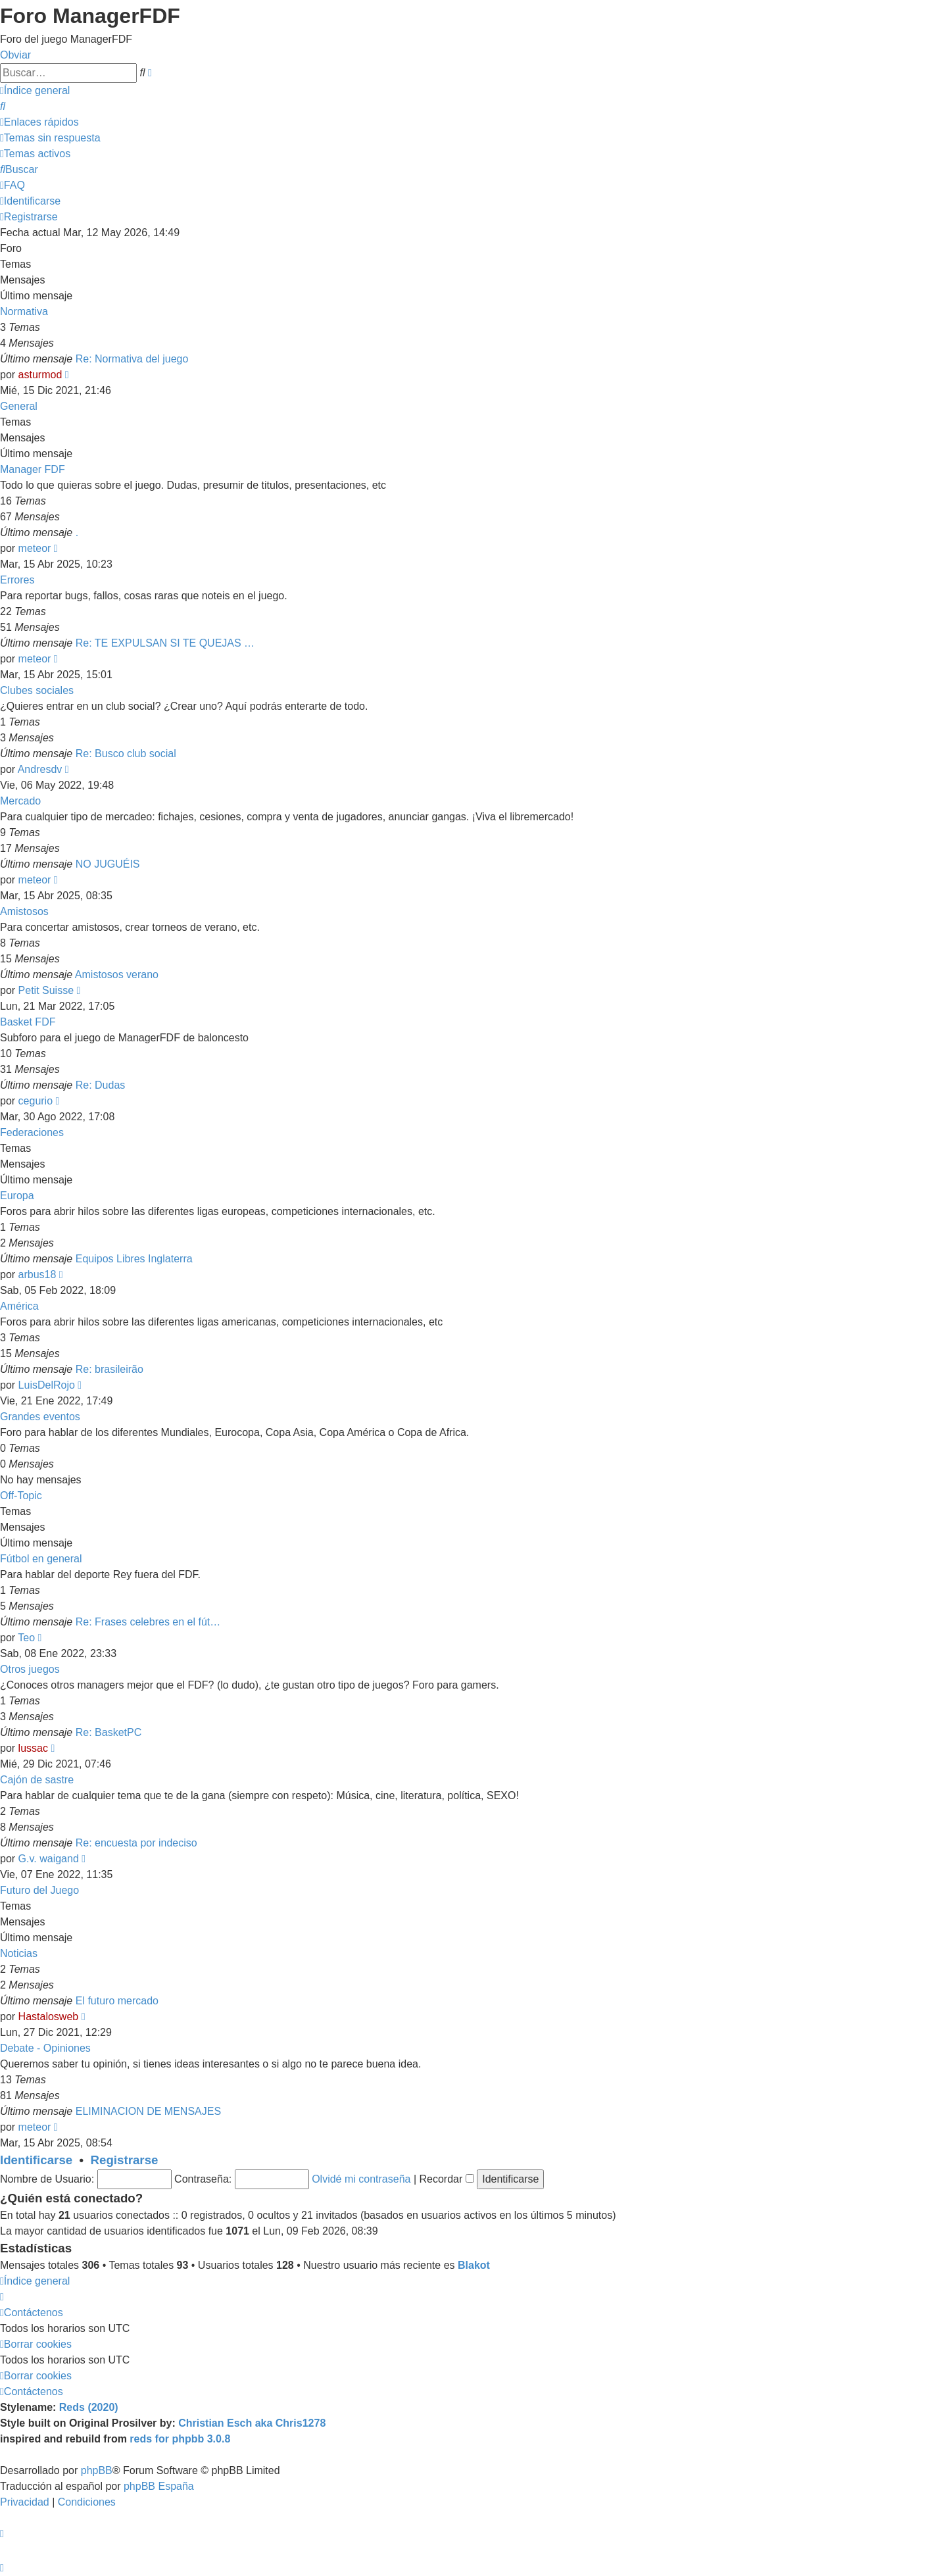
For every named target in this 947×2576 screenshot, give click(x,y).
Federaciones (32, 1132)
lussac (33, 1748)
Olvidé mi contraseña (361, 2179)
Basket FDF (27, 1022)
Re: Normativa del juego (132, 358)
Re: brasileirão (109, 1369)
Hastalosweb (48, 2016)
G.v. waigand (48, 1858)
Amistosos (24, 911)
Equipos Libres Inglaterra (134, 1258)
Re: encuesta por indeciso (136, 1842)
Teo (26, 1637)
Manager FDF (32, 469)
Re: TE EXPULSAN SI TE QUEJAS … (165, 643)
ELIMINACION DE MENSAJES (148, 2111)
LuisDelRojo (46, 1385)
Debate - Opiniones (45, 2048)
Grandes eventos (40, 1416)
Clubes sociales (37, 690)
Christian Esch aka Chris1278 (252, 2423)
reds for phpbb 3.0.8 (180, 2438)
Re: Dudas (101, 1085)
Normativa (24, 311)
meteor (34, 548)
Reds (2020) (88, 2407)
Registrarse (124, 2160)
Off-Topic (21, 1495)
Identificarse (36, 2160)
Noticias (18, 1953)
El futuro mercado (117, 2000)
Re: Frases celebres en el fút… (148, 1621)
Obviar (15, 55)
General (18, 406)
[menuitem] (2, 106)
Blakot (474, 2265)
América (19, 1306)
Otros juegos (30, 1669)
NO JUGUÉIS (108, 864)
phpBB (96, 2470)
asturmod (40, 374)
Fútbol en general (41, 1558)
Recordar (447, 2179)
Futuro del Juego (39, 1890)
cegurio (35, 1100)
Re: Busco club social (126, 753)
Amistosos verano (116, 974)
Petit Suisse (46, 990)
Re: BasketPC (108, 1732)
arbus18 (37, 1274)
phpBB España (159, 2486)
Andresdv (40, 769)
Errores (17, 579)
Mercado (20, 800)
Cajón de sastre (37, 1779)
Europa (17, 1195)
